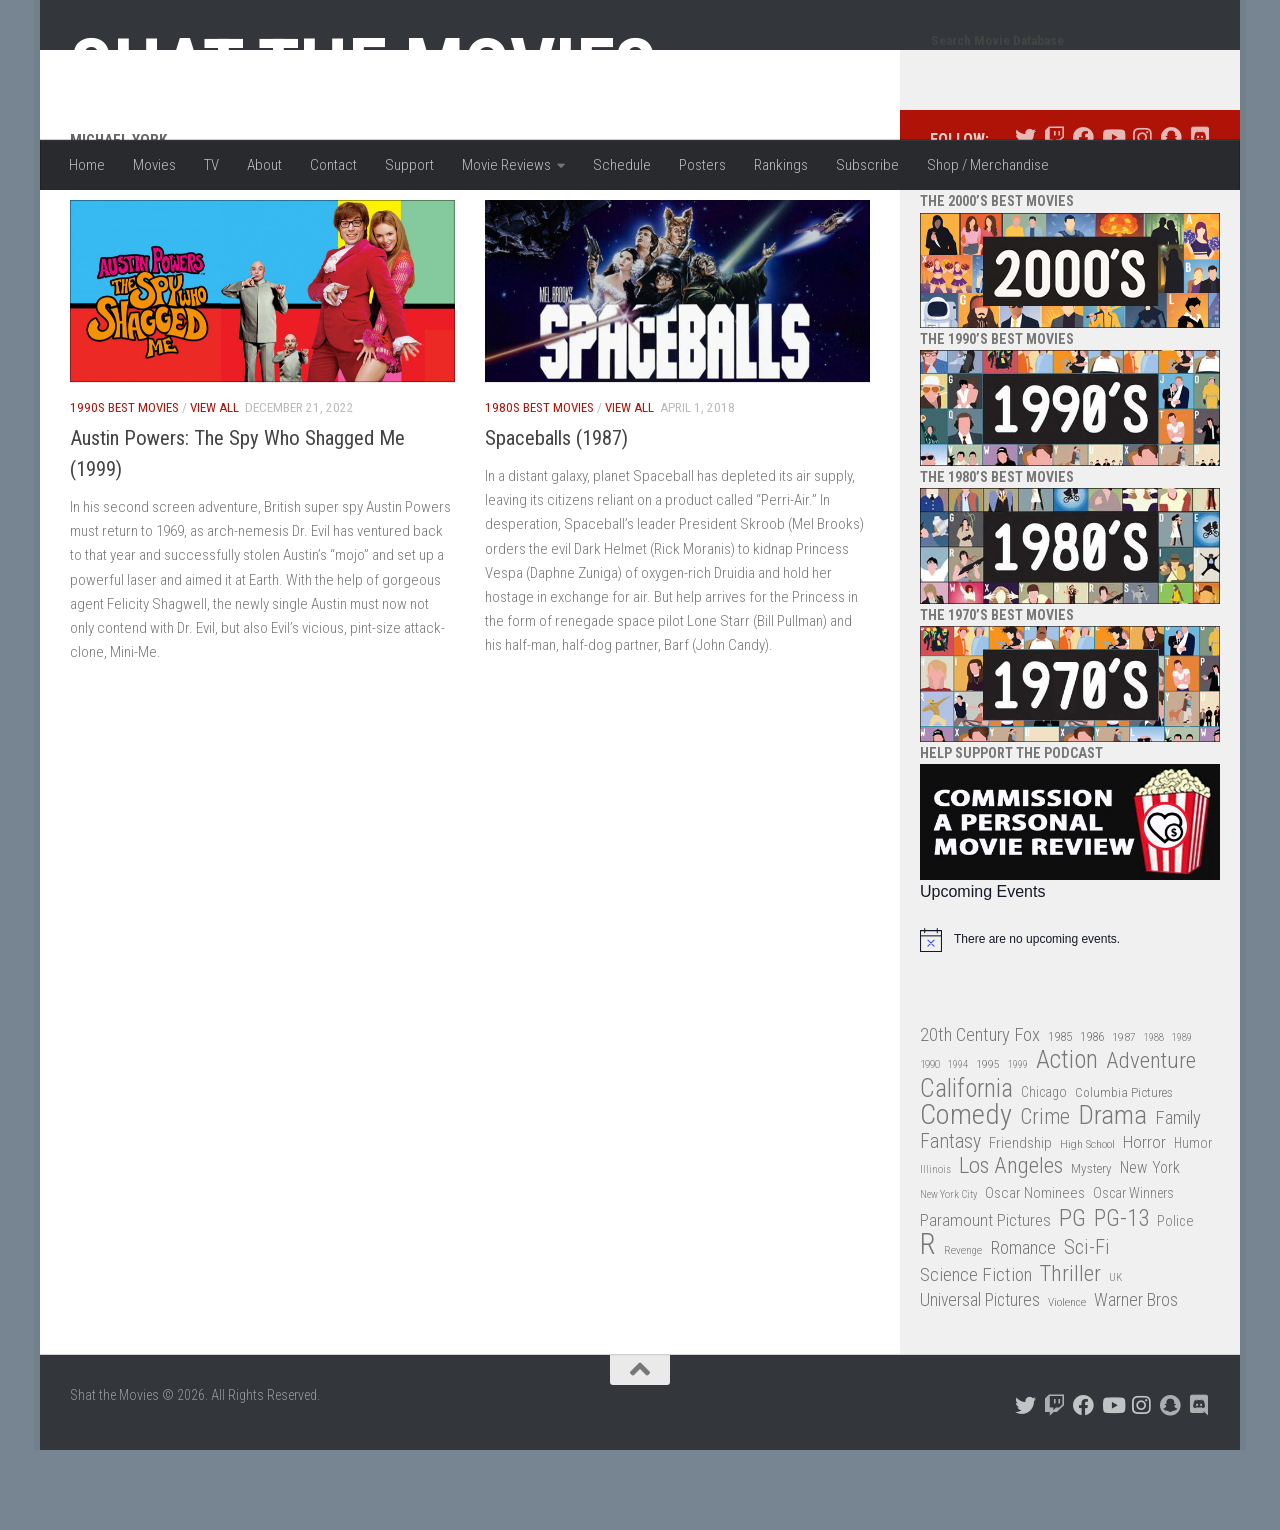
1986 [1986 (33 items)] (1092, 1116)
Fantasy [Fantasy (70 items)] (950, 1222)
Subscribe (867, 165)
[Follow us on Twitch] (1054, 217)
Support (409, 165)
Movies (154, 165)
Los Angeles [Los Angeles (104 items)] (1011, 1246)
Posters (702, 165)
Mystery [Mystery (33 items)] (1091, 1248)
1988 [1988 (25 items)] (1154, 1117)
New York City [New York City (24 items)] (948, 1274)
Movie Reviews (506, 165)
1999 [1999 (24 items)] (1018, 1144)
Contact (333, 165)
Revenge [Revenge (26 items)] (963, 1330)
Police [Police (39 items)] (1175, 1301)
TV (211, 165)
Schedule (622, 165)
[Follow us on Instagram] (1141, 217)
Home (87, 165)
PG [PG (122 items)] (1072, 1298)
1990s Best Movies (124, 487)
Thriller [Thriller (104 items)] (1070, 1354)
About (264, 165)
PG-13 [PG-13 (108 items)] (1121, 1299)
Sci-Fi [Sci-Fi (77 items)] (1087, 1327)
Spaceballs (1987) (556, 518)
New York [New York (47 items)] (1150, 1247)
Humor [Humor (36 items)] (1193, 1223)
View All (214, 487)
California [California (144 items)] (966, 1168)
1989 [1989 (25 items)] (1182, 1117)
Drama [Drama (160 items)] (1112, 1195)
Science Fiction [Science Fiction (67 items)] (976, 1355)
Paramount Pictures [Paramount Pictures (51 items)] (985, 1300)
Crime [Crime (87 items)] (1045, 1197)
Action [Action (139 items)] (1067, 1140)
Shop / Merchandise (988, 165)
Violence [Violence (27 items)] (1067, 1382)
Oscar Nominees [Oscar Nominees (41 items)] (1035, 1273)
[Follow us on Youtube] (1112, 217)
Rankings (781, 165)
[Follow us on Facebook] (1083, 217)
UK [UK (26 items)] (1115, 1357)
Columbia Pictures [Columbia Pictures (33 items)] (1124, 1172)
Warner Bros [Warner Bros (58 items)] (1136, 1379)
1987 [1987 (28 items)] (1124, 1117)
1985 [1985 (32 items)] (1060, 1116)
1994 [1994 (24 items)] (958, 1144)
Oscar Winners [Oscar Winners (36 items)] (1133, 1273)
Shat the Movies (363, 68)
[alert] (1070, 1020)
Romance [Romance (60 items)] (1023, 1327)
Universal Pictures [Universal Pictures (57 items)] (980, 1380)
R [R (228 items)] (928, 1324)
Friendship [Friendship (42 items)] (1020, 1223)
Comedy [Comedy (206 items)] (966, 1195)
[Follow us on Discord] (1199, 217)
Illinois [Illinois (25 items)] (935, 1249)
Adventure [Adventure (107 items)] (1151, 1141)
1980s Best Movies (539, 487)
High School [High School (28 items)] (1087, 1224)
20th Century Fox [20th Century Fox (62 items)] (980, 1115)
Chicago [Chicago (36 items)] (1044, 1172)
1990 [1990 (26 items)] (930, 1144)
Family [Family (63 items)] (1178, 1198)
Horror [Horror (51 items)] (1144, 1222)
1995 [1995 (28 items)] (988, 1144)
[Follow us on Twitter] (1025, 217)
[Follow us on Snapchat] (1170, 217)
